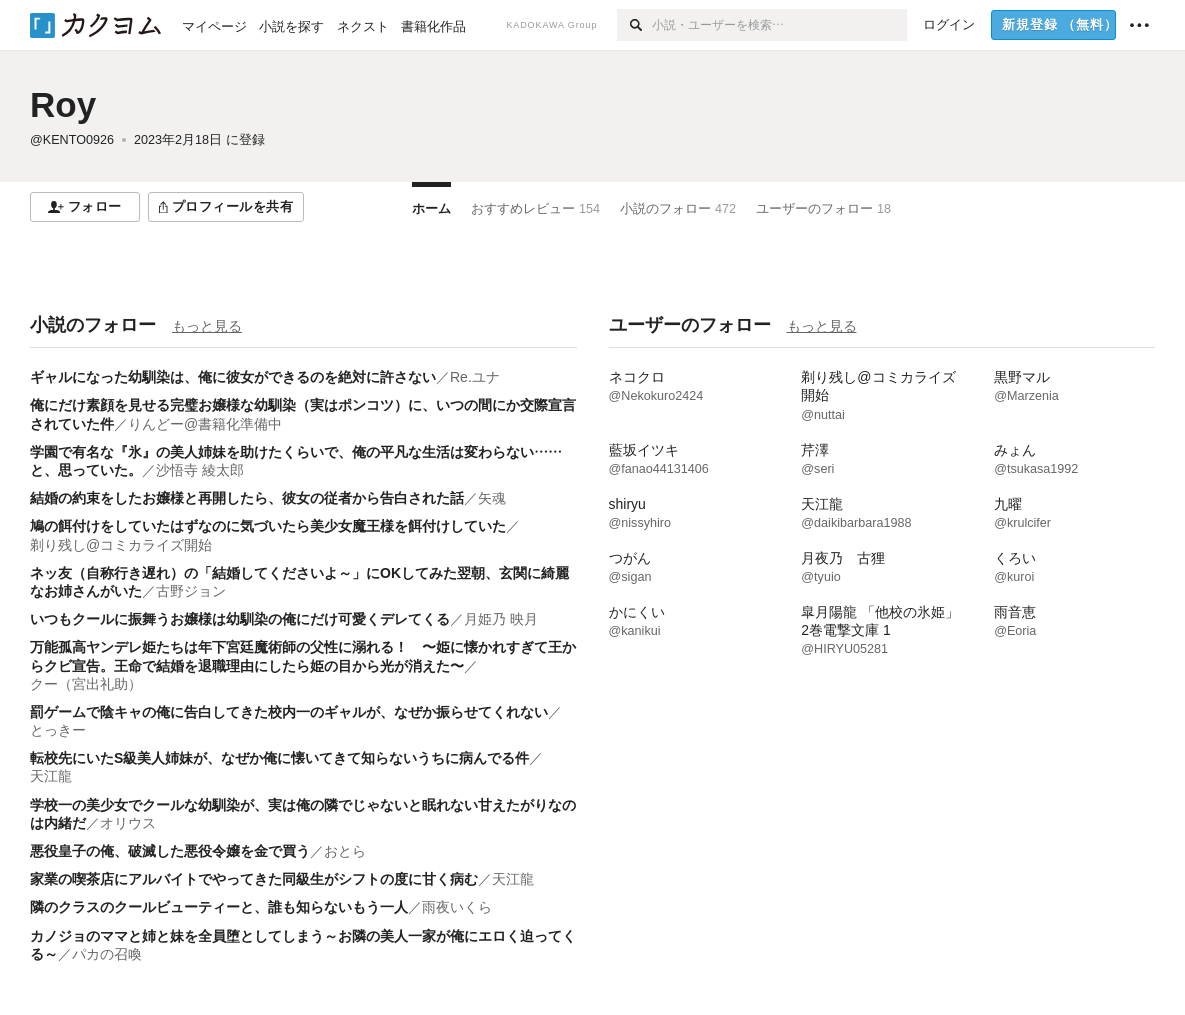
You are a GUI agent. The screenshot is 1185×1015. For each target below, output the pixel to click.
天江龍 (51, 776)
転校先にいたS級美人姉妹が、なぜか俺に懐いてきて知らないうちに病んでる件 (279, 758)
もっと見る (207, 326)
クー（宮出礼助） (86, 684)
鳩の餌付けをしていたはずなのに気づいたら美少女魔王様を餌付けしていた (268, 526)
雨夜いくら (457, 907)
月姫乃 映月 (501, 619)
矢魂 (492, 498)
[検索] (634, 25)
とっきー (58, 730)
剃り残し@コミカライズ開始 (121, 545)
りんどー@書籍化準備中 (205, 424)
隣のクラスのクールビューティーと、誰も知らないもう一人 (219, 907)
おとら (345, 851)
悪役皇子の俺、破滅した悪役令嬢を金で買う (170, 851)
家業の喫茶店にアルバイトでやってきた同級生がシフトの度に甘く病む (254, 879)
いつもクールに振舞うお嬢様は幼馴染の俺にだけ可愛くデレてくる (240, 619)
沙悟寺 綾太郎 (200, 470)
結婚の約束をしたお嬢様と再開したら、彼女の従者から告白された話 (247, 498)
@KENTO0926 (72, 140)
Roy (63, 104)
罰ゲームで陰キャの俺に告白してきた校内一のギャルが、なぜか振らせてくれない (289, 712)
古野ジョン (191, 591)
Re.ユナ (475, 377)
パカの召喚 (107, 954)
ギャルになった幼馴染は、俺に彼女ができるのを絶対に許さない (233, 377)
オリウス (128, 823)
